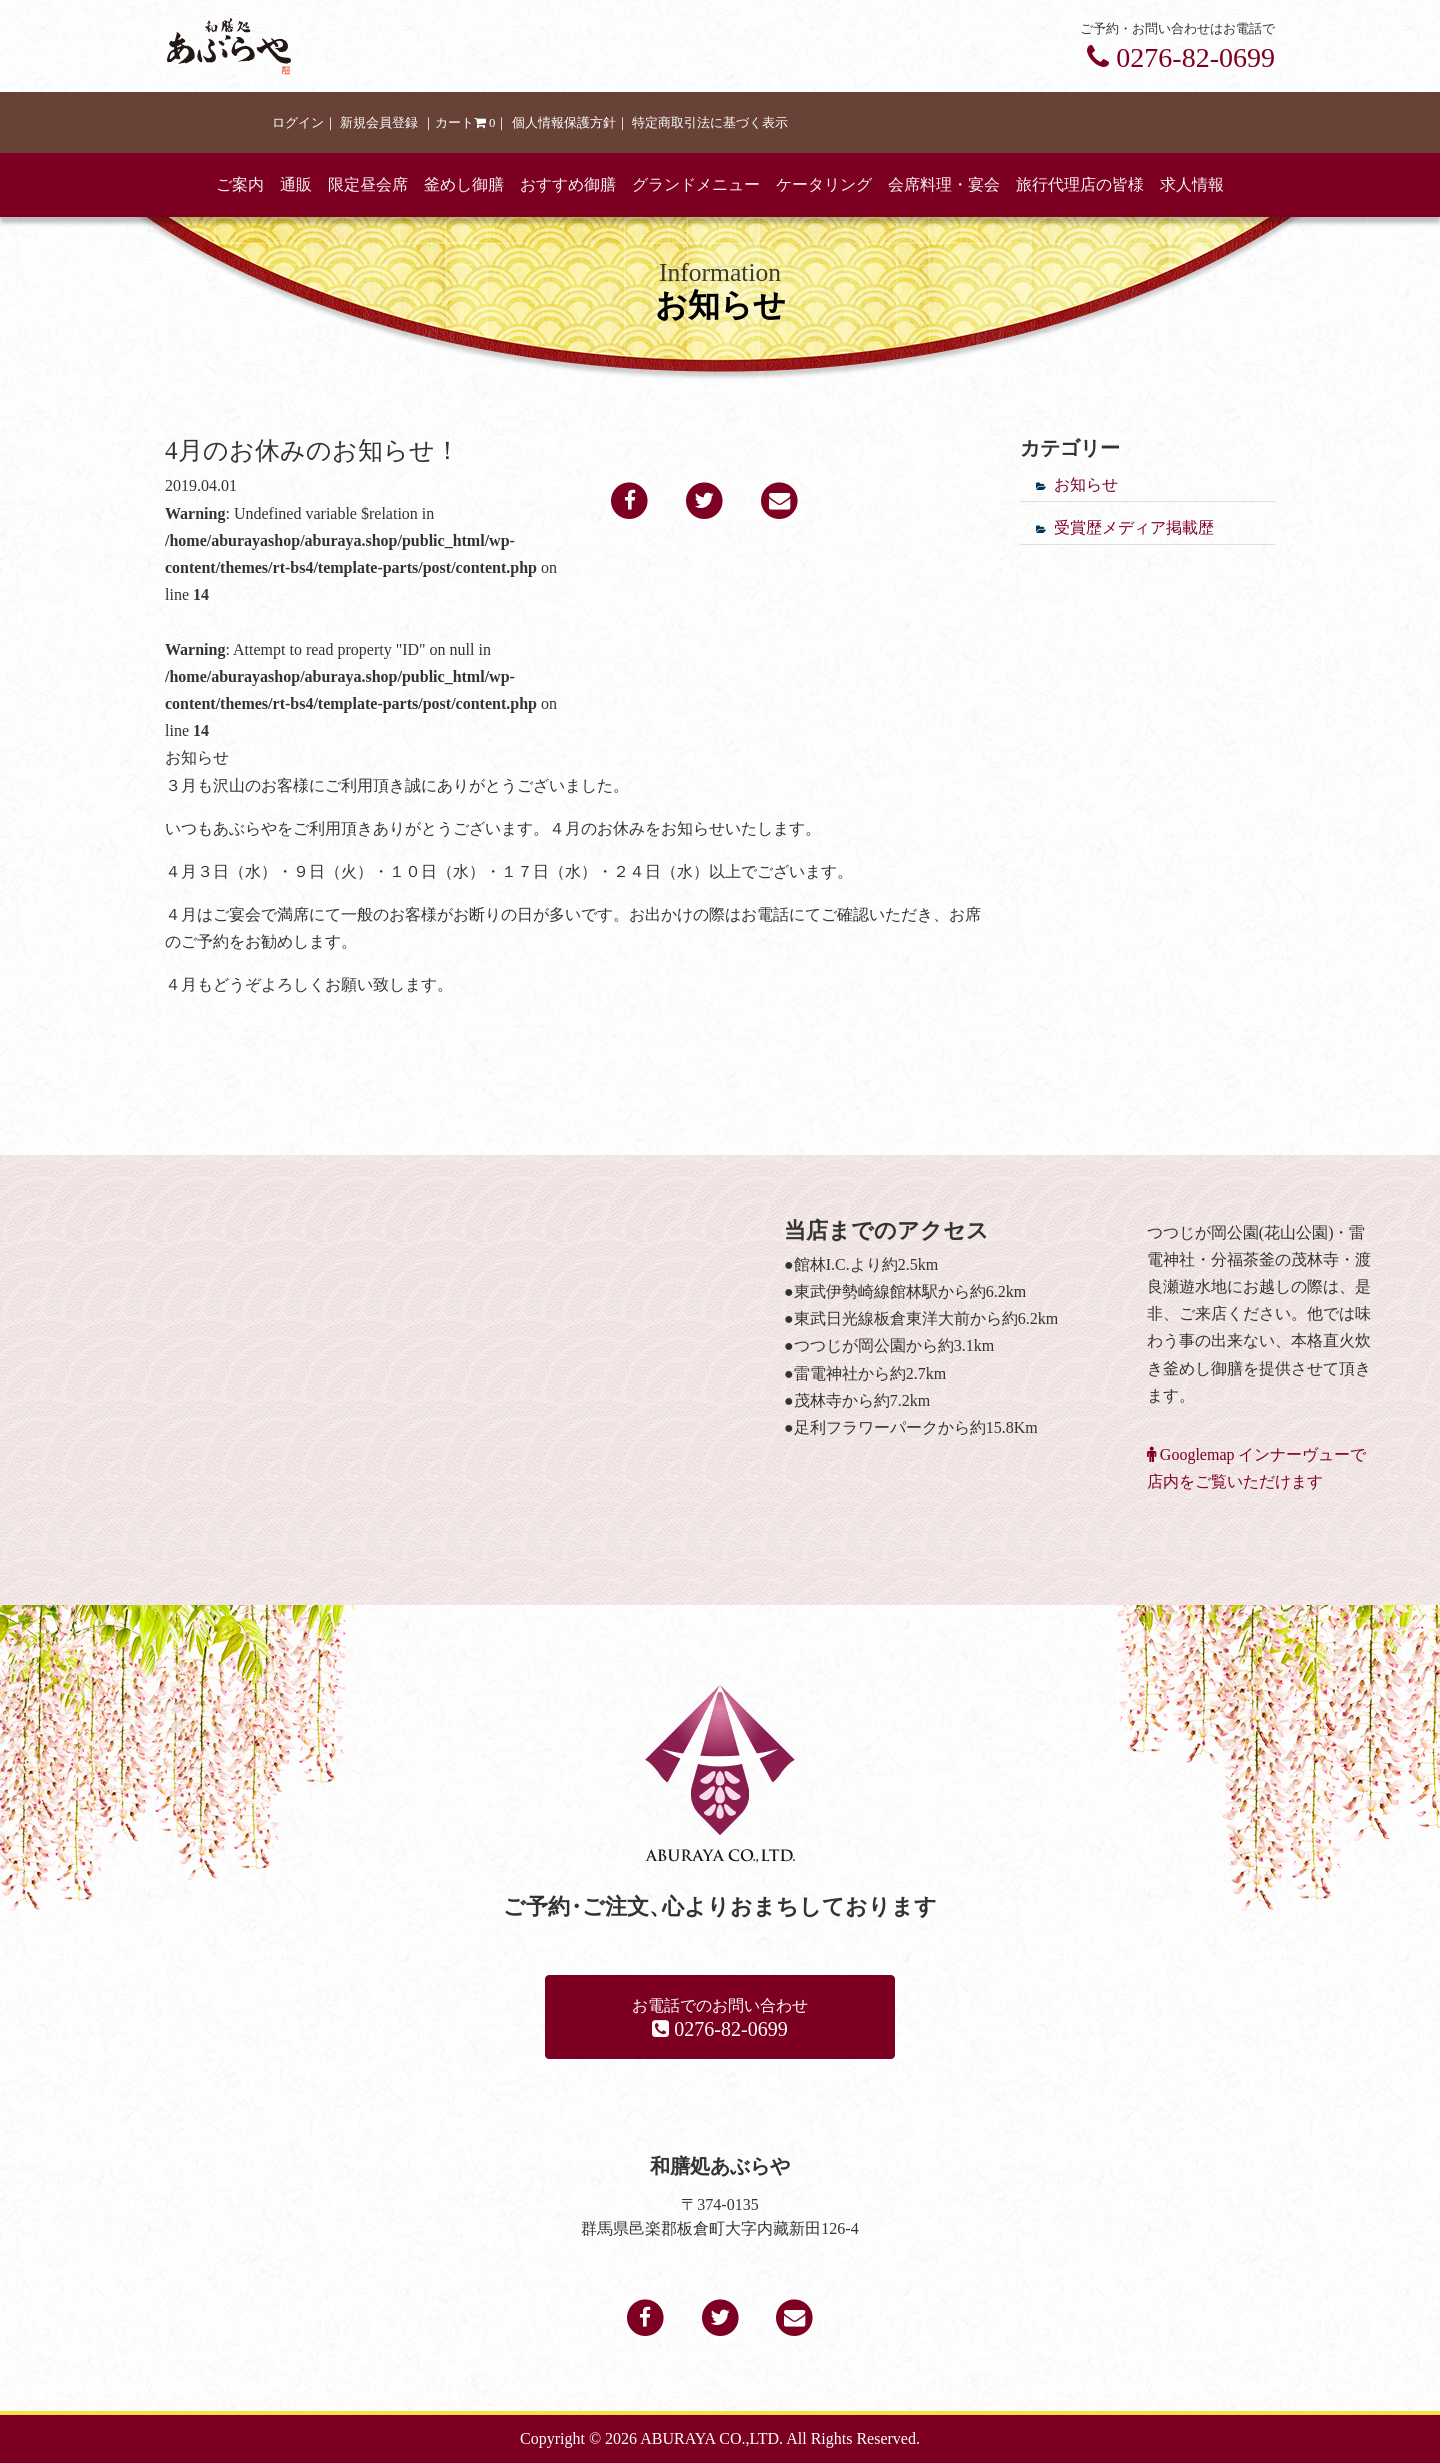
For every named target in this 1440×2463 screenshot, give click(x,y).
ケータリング (824, 184)
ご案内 (240, 184)
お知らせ (1086, 484)
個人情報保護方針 (564, 123)
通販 (296, 184)
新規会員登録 (379, 123)
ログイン (298, 123)
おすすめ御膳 (568, 184)
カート (465, 123)
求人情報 (1192, 184)
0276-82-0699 (1181, 57)
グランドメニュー (696, 184)
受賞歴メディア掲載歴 (1134, 527)
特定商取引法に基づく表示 (710, 123)
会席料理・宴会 (944, 184)
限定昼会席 (368, 184)
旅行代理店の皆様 (1080, 184)
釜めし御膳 (464, 184)
